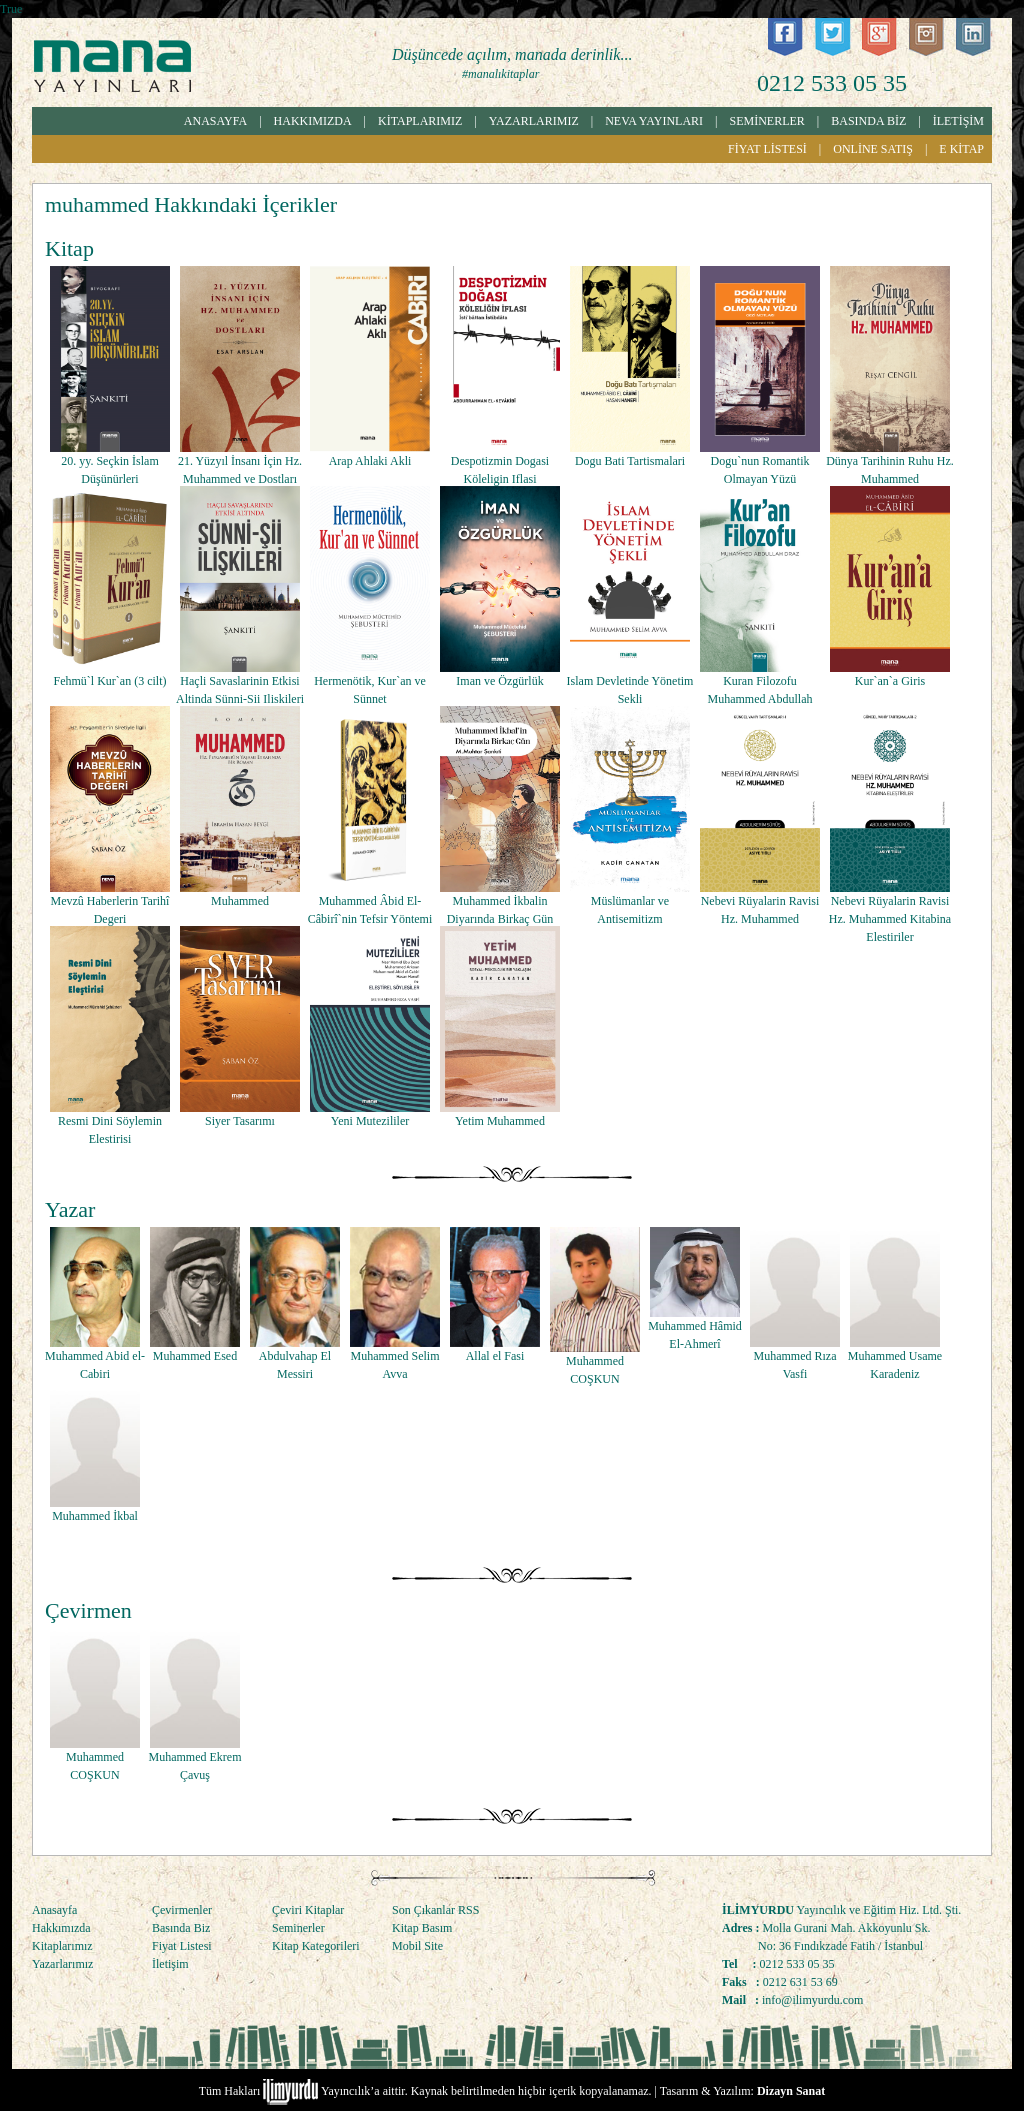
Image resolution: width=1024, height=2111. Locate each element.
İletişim (170, 1964)
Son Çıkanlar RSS (435, 1910)
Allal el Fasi (495, 1356)
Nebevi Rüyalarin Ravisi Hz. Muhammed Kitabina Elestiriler (890, 919)
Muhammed (240, 901)
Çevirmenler (182, 1910)
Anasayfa (54, 1910)
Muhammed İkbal (95, 1516)
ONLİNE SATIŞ (873, 149)
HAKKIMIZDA (313, 121)
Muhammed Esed (195, 1356)
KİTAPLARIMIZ (420, 121)
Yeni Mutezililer (370, 1121)
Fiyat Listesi (182, 1946)
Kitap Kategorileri (316, 1946)
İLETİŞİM (958, 121)
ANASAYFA (215, 121)
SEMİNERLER (767, 121)
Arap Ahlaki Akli (370, 461)
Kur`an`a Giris (890, 681)
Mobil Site (417, 1946)
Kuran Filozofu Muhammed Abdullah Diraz (760, 699)
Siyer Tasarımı (240, 1121)
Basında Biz (181, 1928)
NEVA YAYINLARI (654, 121)
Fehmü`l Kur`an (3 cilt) (110, 681)
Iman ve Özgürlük (499, 681)
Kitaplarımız (62, 1946)
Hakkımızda (61, 1928)
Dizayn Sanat (791, 2091)
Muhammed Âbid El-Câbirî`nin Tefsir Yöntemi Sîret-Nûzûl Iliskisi (370, 919)
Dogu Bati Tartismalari (630, 461)
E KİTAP (961, 149)
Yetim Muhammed (500, 1121)
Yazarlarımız (62, 1964)
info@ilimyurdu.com (812, 2000)
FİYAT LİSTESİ (767, 149)
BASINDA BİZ (868, 121)
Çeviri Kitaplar (308, 1910)
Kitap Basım (422, 1928)
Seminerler (298, 1928)
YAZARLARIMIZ (534, 121)
